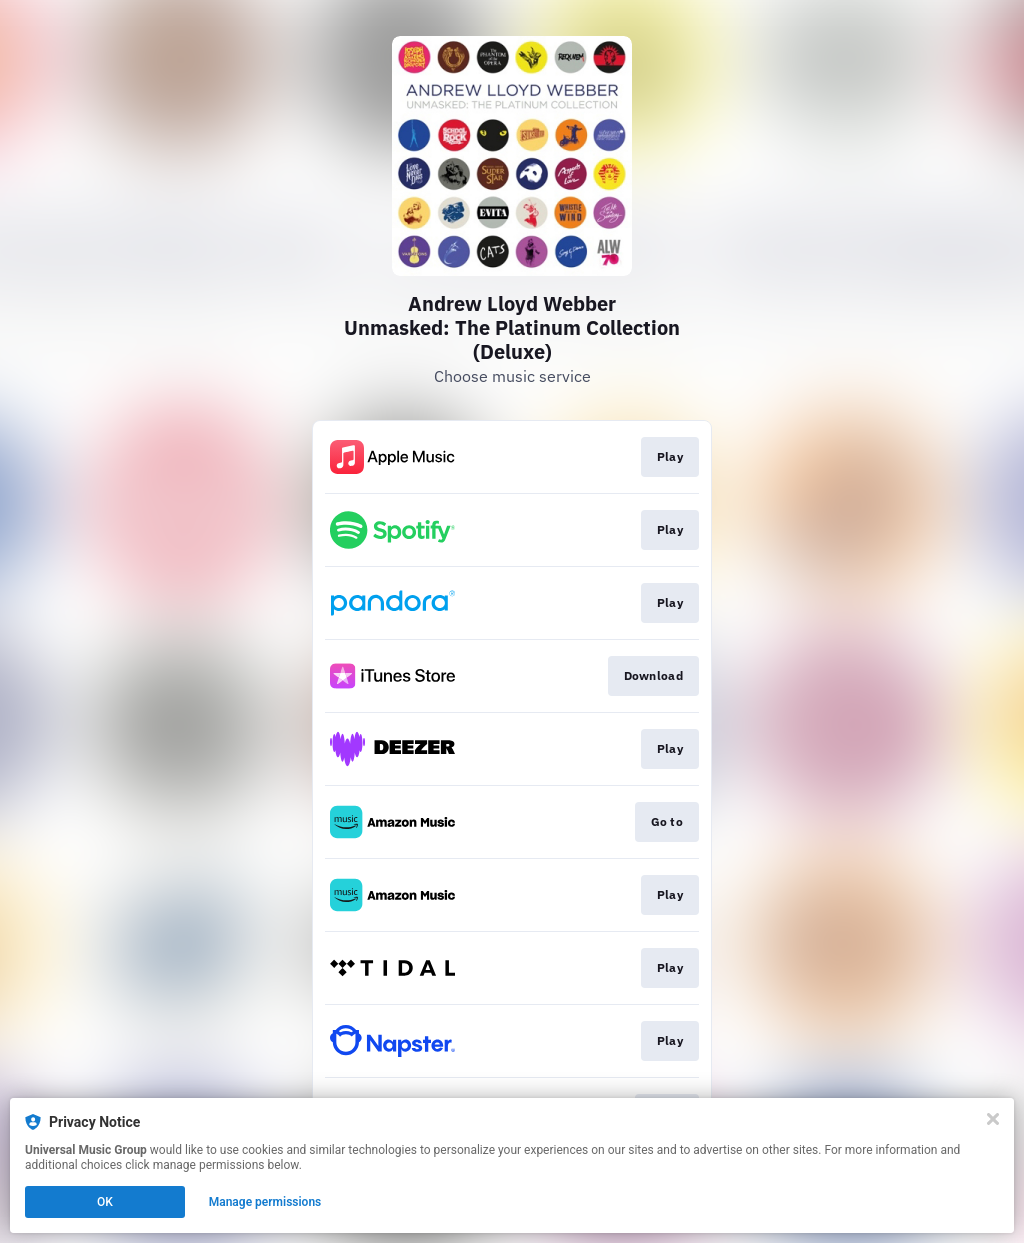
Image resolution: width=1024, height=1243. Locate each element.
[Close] (993, 1119)
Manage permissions (265, 1202)
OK (105, 1202)
